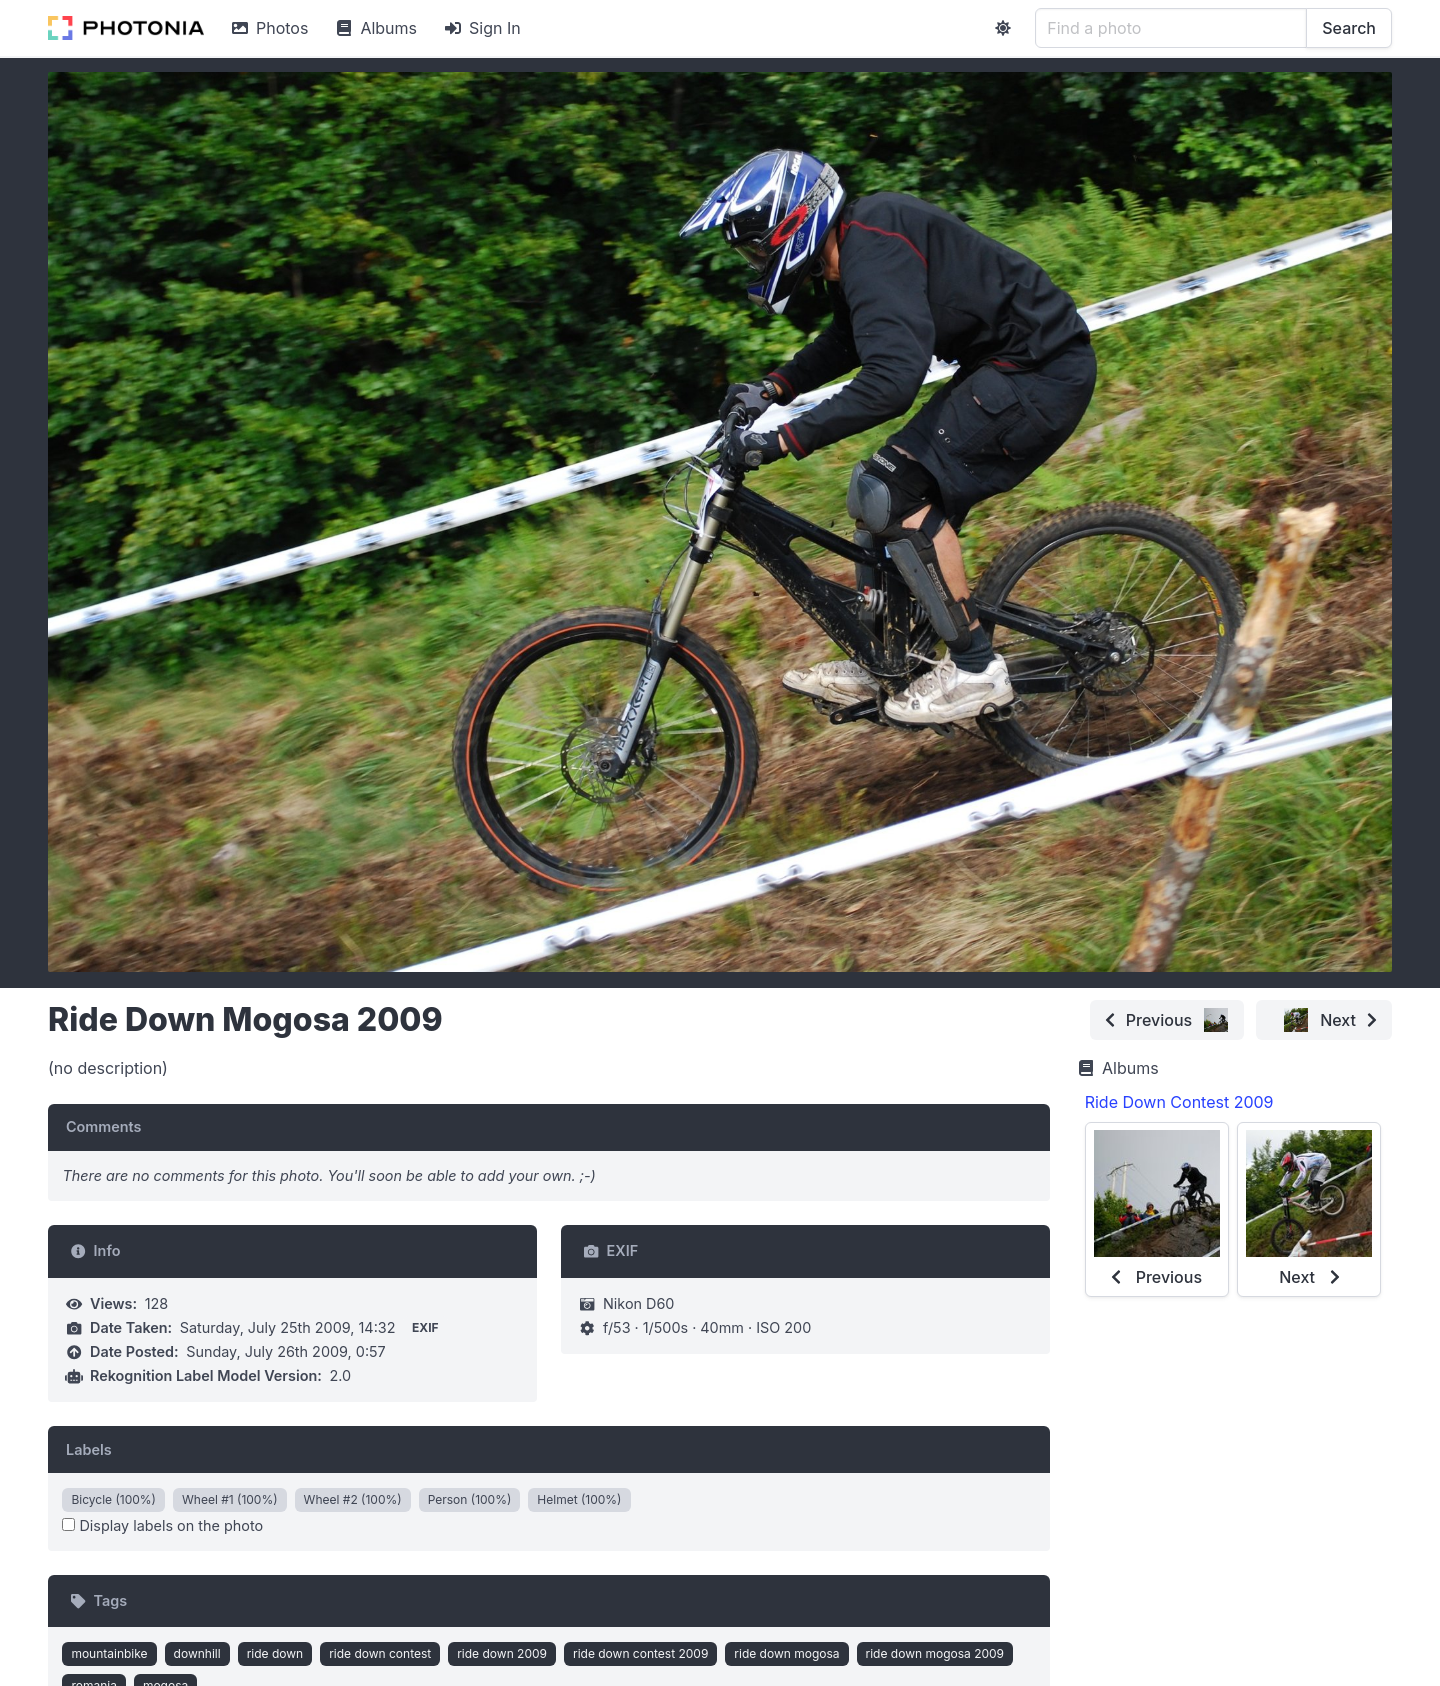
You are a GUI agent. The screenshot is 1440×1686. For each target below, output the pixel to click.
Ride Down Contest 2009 (1179, 1102)
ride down (275, 1653)
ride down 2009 (502, 1653)
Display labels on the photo (162, 1525)
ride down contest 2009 (640, 1653)
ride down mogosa (786, 1653)
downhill (197, 1653)
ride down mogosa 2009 (935, 1653)
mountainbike (109, 1653)
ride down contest (380, 1653)
